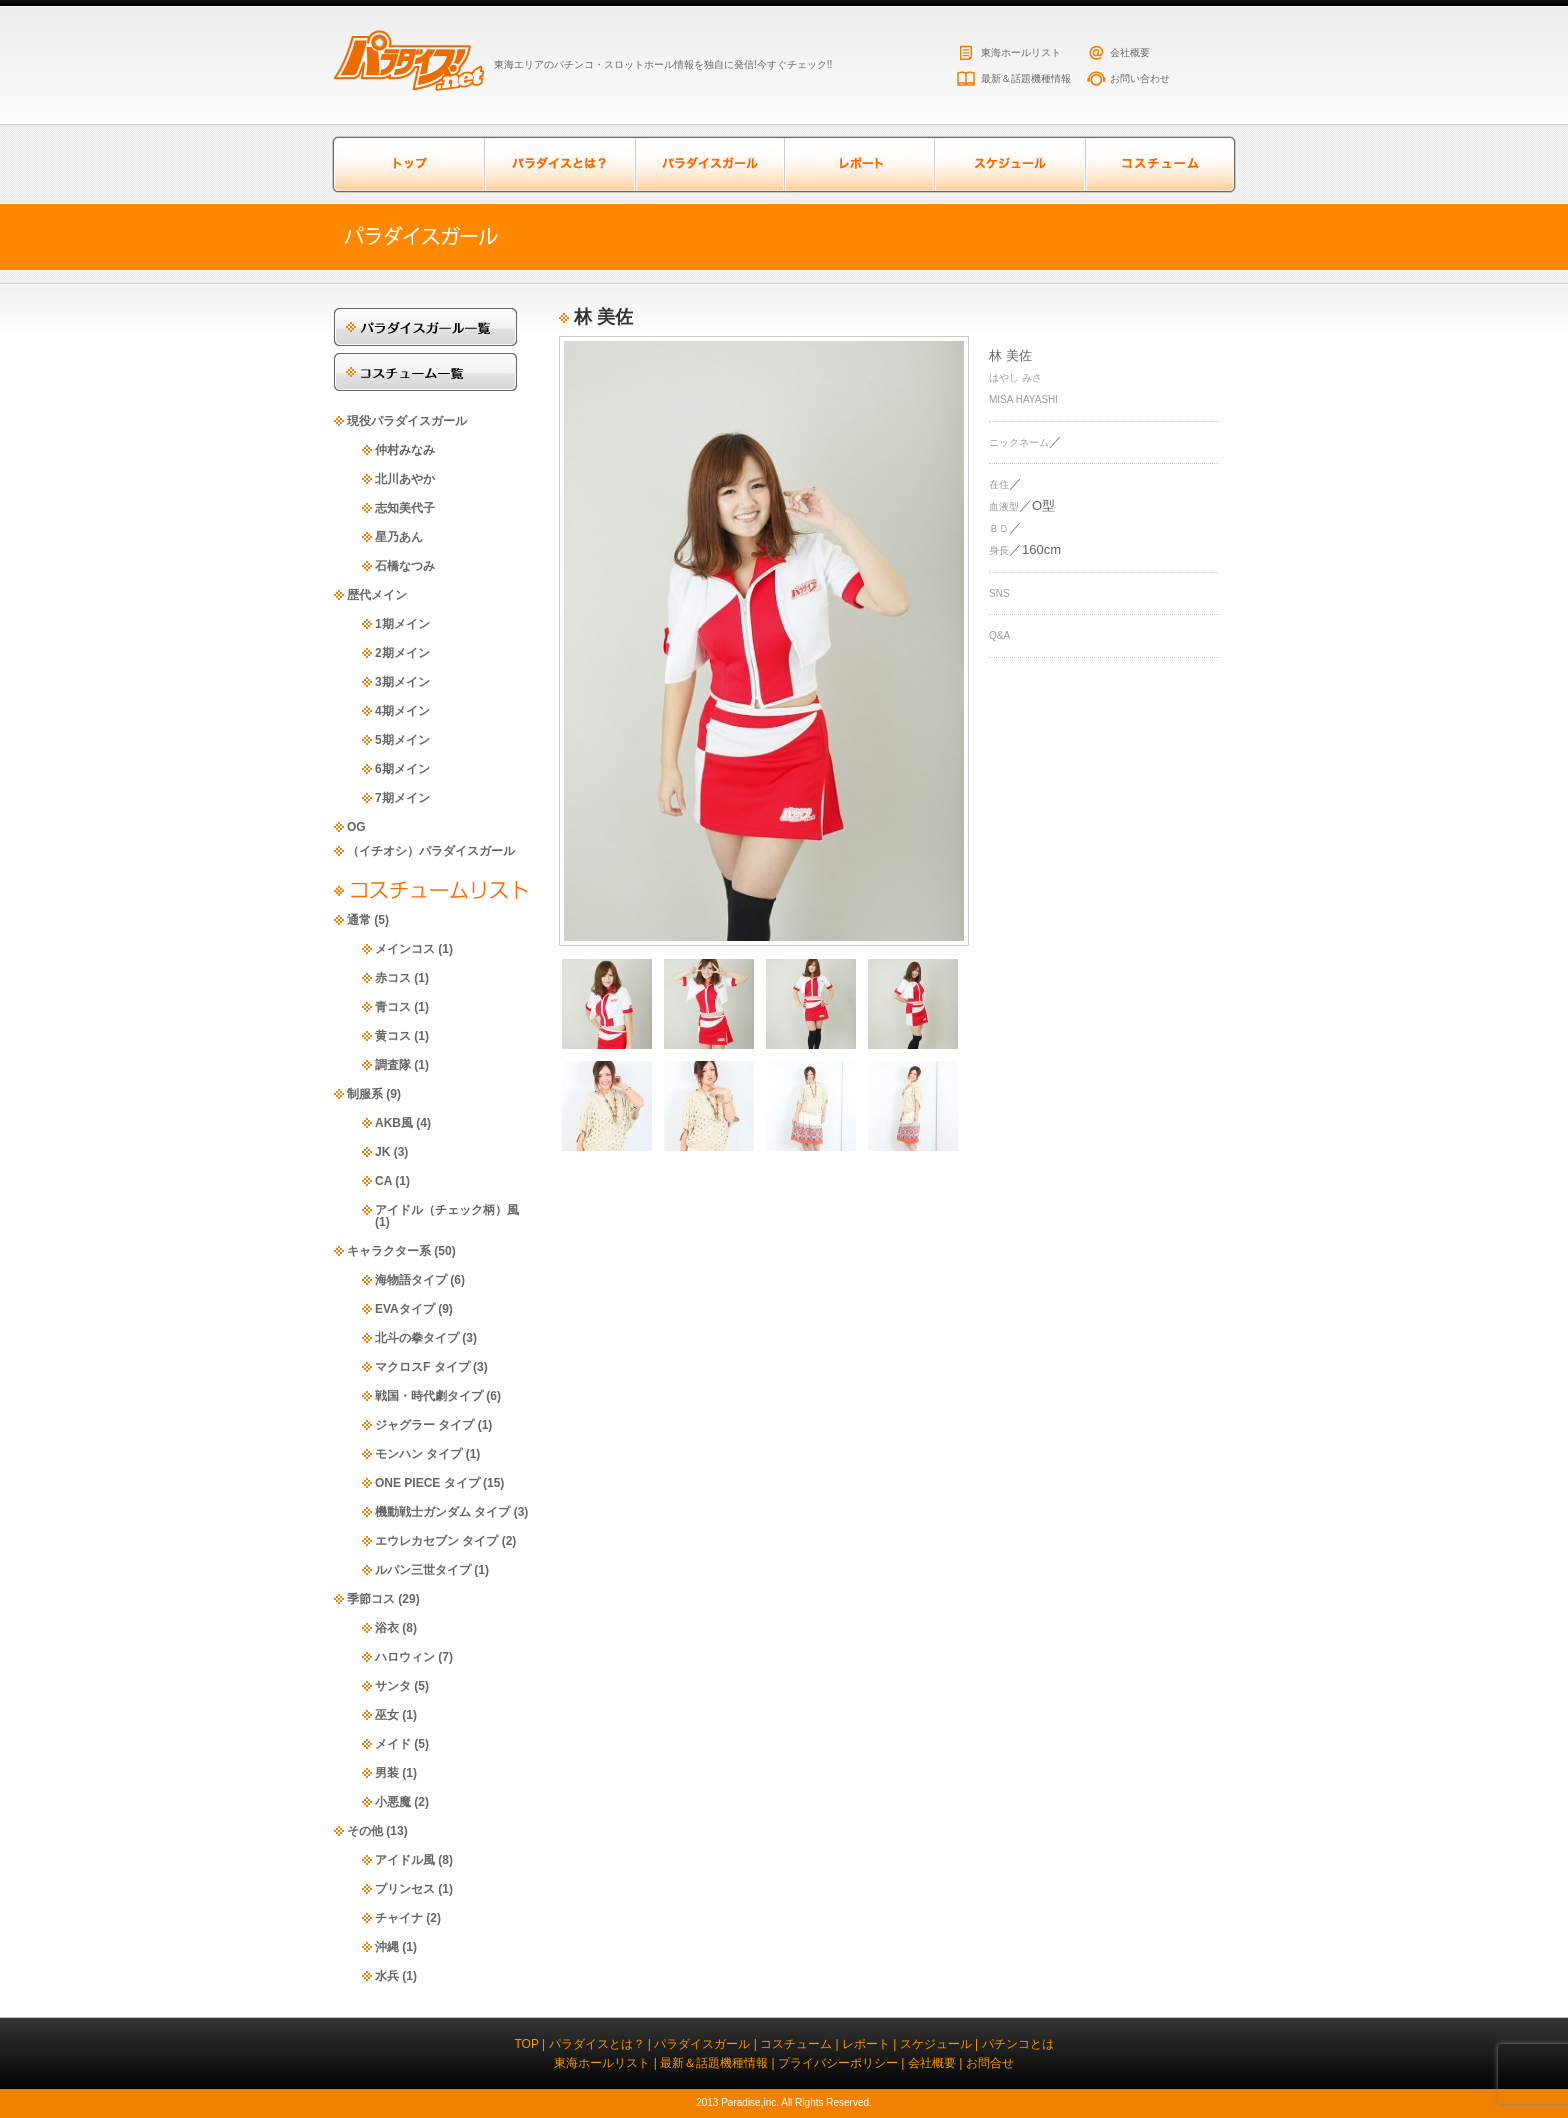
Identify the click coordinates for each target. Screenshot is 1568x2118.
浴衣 (387, 1628)
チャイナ (399, 1918)
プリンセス (405, 1889)
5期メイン (402, 740)
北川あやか (405, 479)
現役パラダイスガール (407, 421)
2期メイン (402, 653)
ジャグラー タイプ (424, 1425)
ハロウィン (405, 1657)
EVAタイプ (405, 1309)
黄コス (393, 1036)
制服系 (365, 1094)
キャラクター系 (389, 1251)
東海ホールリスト (1021, 52)
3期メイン (402, 682)
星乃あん (399, 537)
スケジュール (1009, 164)
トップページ (409, 164)
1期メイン (402, 624)
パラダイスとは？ (559, 164)
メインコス (405, 949)
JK (382, 1152)
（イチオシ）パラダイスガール (431, 851)
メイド (393, 1744)
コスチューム (1159, 164)
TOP (526, 2044)
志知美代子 (405, 508)
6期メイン (402, 769)
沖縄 (387, 1947)
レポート (859, 164)
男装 (387, 1773)
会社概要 (1130, 52)
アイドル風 (405, 1860)
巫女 (387, 1715)
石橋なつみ (405, 566)
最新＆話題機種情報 (1026, 78)
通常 (359, 920)
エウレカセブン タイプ (436, 1541)
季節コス (371, 1599)
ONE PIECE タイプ (427, 1483)
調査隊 (393, 1065)
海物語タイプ (411, 1280)
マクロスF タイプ (422, 1367)
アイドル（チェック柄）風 (447, 1210)
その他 (365, 1831)
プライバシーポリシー (838, 2063)
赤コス (393, 978)
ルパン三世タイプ (423, 1570)
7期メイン (402, 798)
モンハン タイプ (418, 1454)
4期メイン (402, 711)
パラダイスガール (709, 164)
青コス (393, 1007)
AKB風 (394, 1123)
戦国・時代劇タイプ (429, 1396)
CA (383, 1181)
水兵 (387, 1976)
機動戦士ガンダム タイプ (442, 1512)
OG (356, 827)
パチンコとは (1018, 2044)
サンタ (393, 1686)
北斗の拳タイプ (417, 1338)
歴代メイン (377, 595)
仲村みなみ (405, 450)
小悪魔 (393, 1802)
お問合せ (990, 2063)
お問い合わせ (1140, 78)
